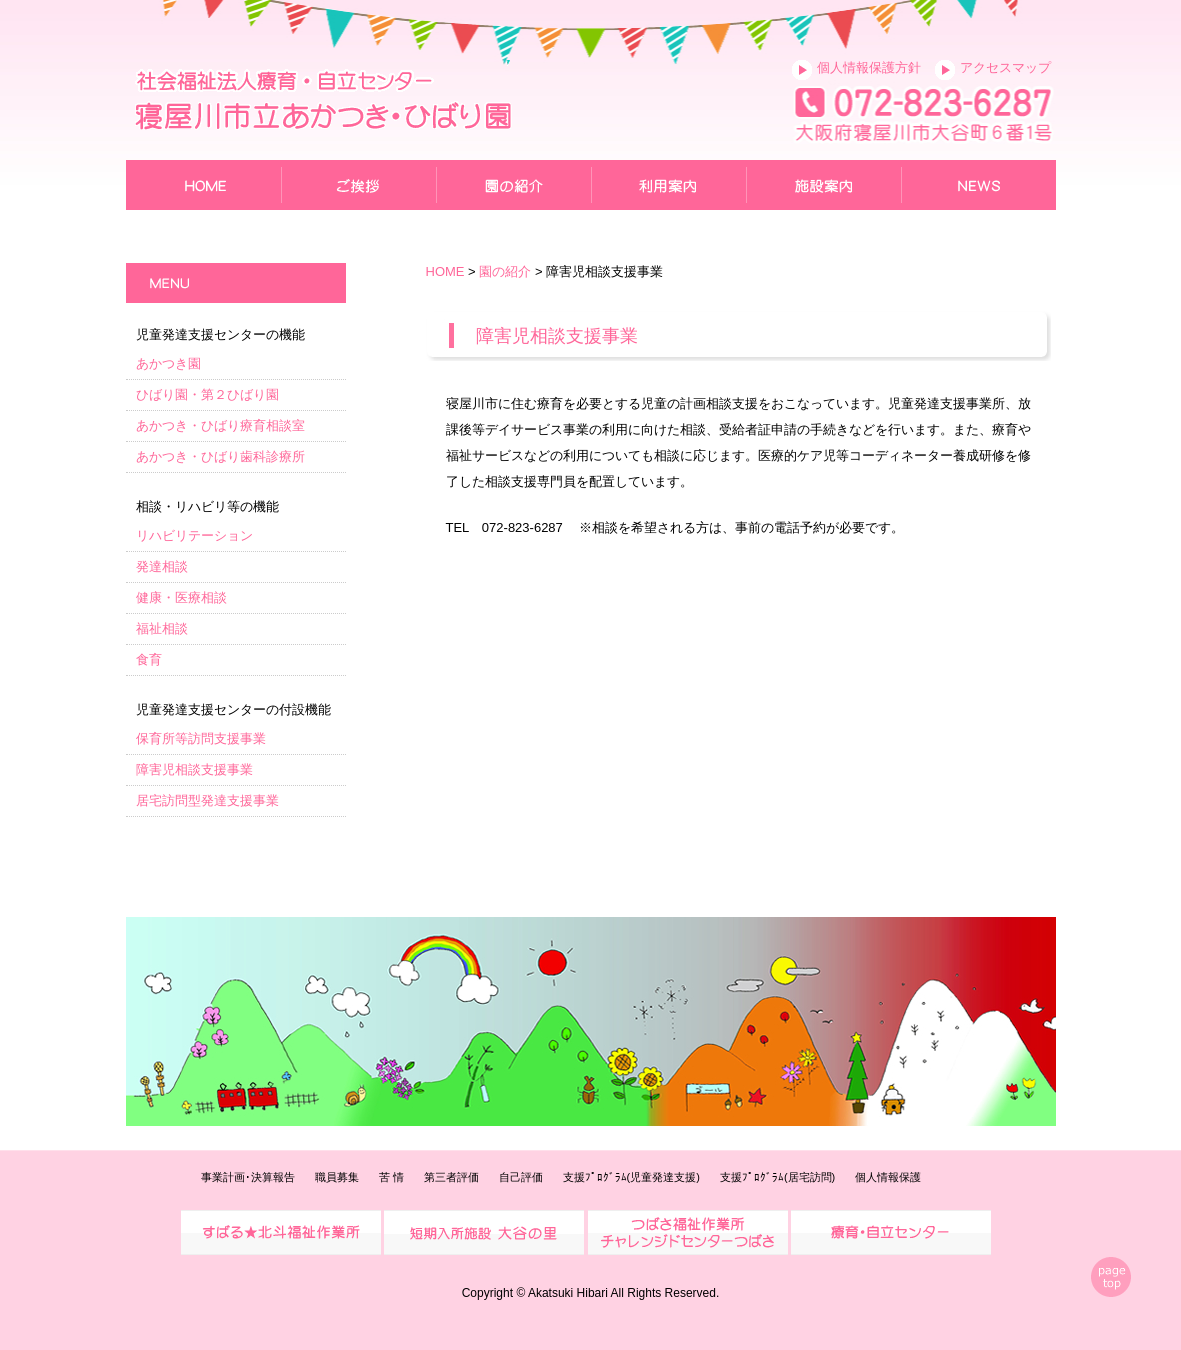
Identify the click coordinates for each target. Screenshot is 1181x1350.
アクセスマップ (1005, 67)
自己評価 (521, 1177)
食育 (149, 659)
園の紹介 (505, 271)
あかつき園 (168, 363)
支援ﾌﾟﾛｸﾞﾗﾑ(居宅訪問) (777, 1177)
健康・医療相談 (181, 597)
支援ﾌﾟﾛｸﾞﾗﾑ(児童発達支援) (631, 1177)
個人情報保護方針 (869, 67)
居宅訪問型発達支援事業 (207, 800)
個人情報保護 (888, 1177)
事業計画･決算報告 (248, 1177)
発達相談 (162, 566)
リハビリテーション (194, 535)
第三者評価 (451, 1177)
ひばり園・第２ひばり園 (207, 394)
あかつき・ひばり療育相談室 (220, 425)
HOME (445, 271)
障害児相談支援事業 (194, 769)
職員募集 (337, 1177)
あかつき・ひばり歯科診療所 (220, 456)
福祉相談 (162, 628)
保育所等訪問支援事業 (201, 738)
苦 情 (391, 1177)
